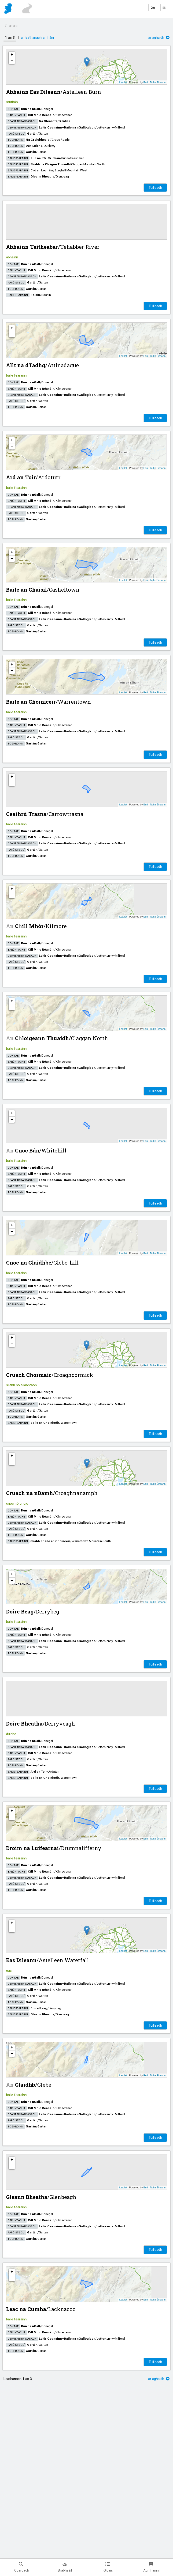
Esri (146, 82)
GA (153, 7)
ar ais (11, 25)
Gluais (108, 2567)
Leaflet (123, 82)
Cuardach (21, 2567)
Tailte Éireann (158, 82)
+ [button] (12, 54)
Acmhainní (151, 2567)
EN (164, 7)
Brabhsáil (65, 2567)
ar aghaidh (158, 37)
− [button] (12, 61)
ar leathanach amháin (37, 37)
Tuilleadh (155, 187)
